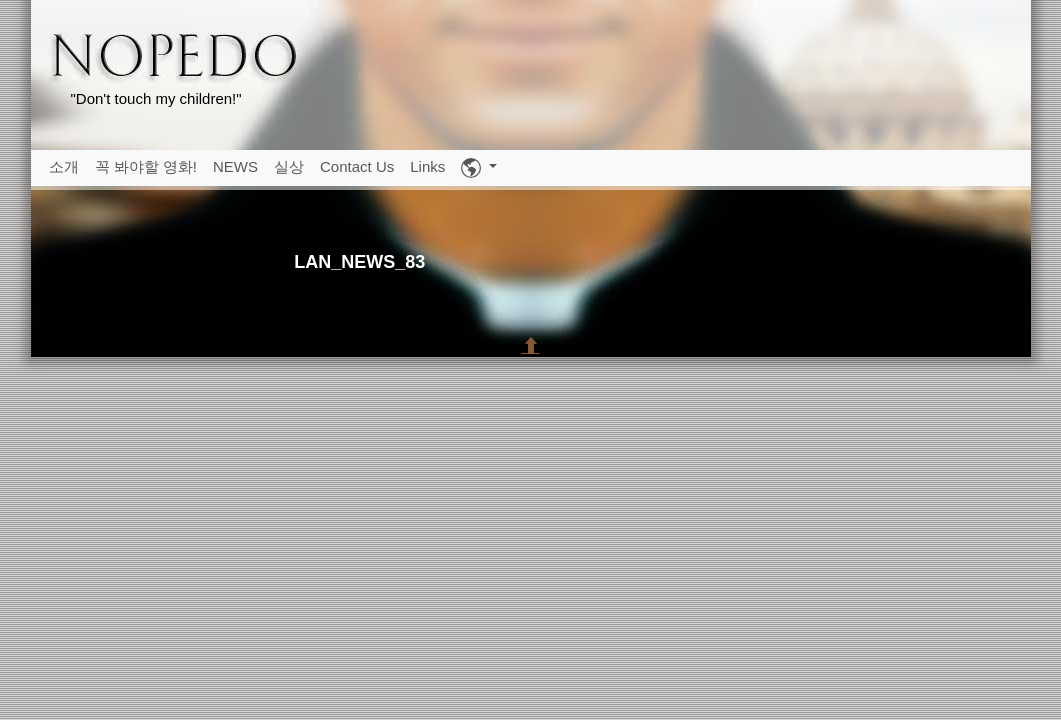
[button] (479, 168)
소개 (64, 166)
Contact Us (357, 166)
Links (427, 166)
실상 (289, 166)
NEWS (235, 166)
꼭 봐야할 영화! (146, 166)
